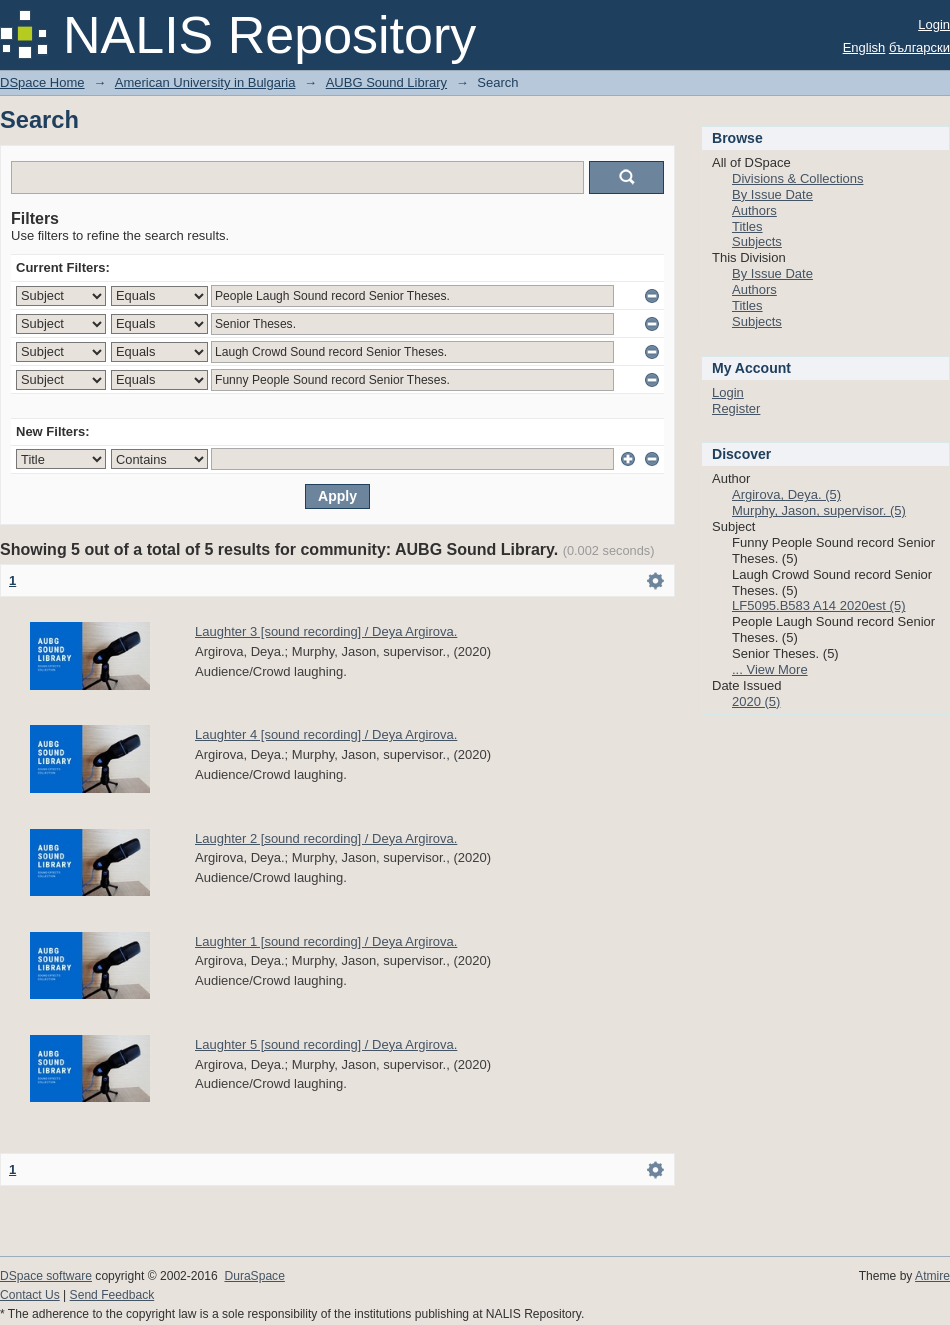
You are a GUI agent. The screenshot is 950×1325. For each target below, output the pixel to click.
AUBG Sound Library (386, 82)
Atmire (932, 1276)
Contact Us (30, 1295)
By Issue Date (772, 194)
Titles (747, 226)
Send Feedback (112, 1295)
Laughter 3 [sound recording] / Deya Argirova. (326, 631)
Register (736, 408)
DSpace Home (42, 82)
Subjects (757, 241)
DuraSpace (254, 1276)
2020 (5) (756, 701)
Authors (754, 210)
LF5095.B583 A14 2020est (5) (818, 605)
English (864, 47)
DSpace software (46, 1276)
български (919, 47)
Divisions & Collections (798, 178)
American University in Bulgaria (205, 82)
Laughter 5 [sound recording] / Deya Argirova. (326, 1044)
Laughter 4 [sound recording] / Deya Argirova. (326, 734)
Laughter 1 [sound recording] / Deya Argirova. (326, 941)
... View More (770, 669)
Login (934, 24)
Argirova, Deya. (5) (786, 494)
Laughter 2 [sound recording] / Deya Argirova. (326, 838)
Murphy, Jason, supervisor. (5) (819, 510)
